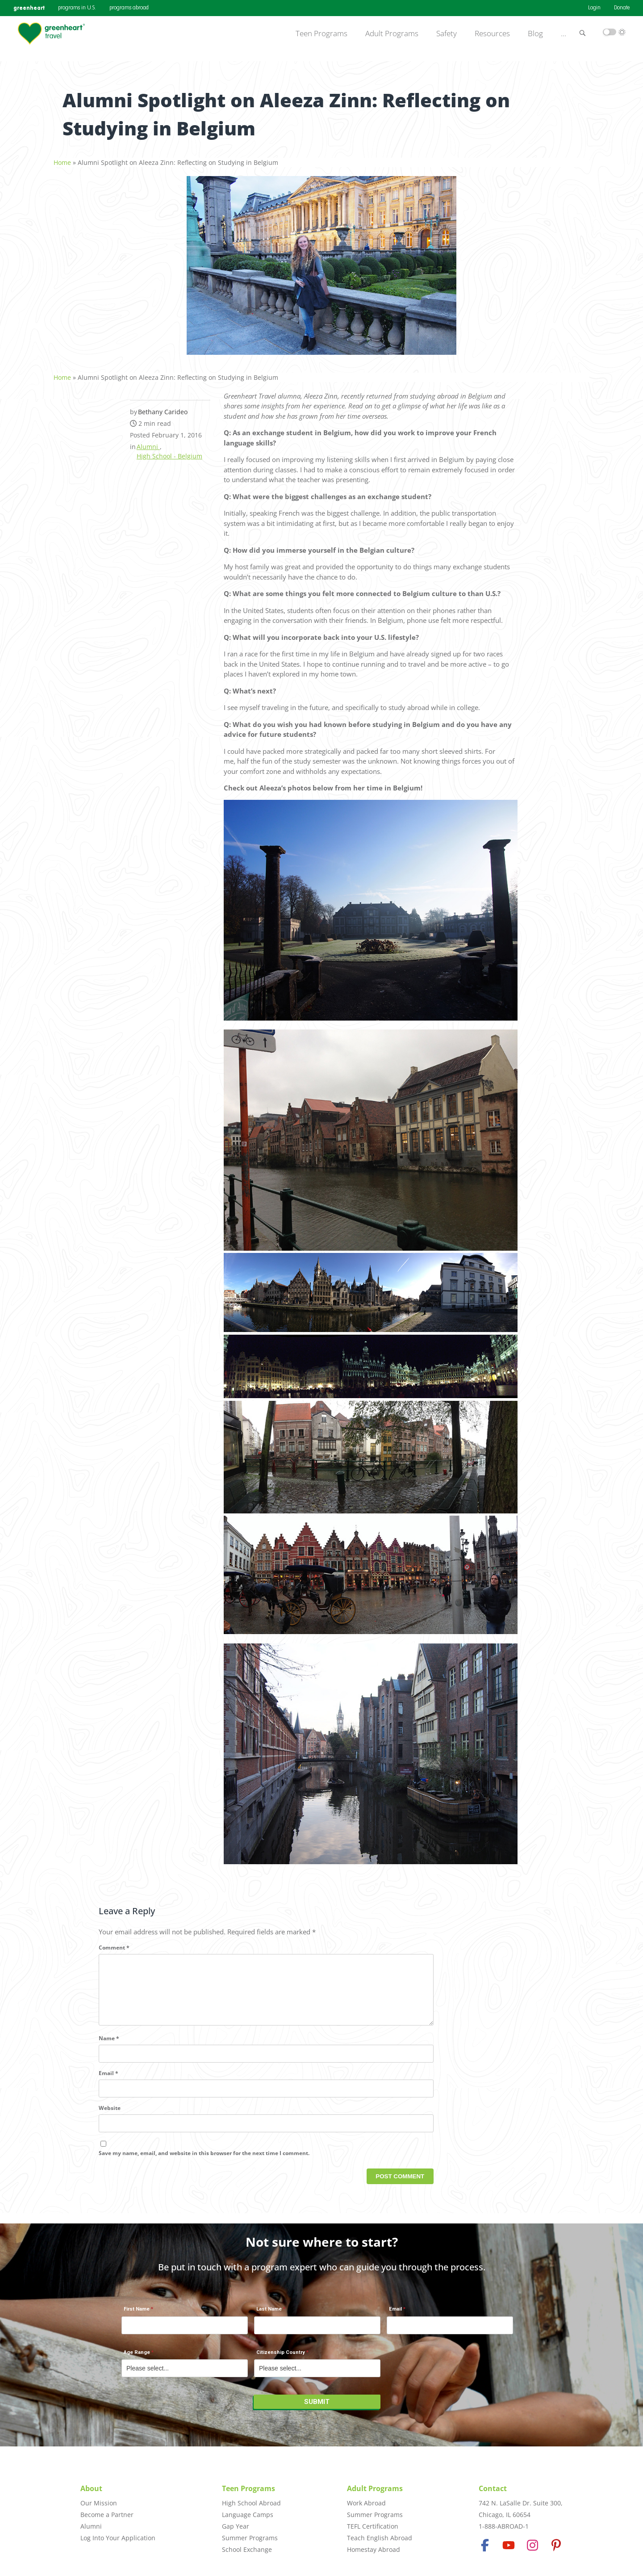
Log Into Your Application (117, 2538)
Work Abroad (366, 2503)
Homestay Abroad (373, 2549)
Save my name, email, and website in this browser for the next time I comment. (204, 2162)
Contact (493, 2488)
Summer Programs (250, 2538)
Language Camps (247, 2514)
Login (594, 8)
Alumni (148, 441)
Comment (114, 1942)
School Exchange (247, 2549)
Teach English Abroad (379, 2538)
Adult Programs (391, 33)
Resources (492, 33)
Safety (446, 33)
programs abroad (129, 8)
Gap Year (235, 2526)
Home (62, 157)
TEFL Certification (372, 2526)
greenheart (29, 7)
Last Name (269, 2314)
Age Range (137, 2357)
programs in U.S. (77, 8)
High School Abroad (251, 2503)
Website (110, 2118)
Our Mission (98, 2503)
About (91, 2488)
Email (108, 2083)
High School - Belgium (169, 451)
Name (109, 2048)
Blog (535, 33)
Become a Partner (107, 2514)
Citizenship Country (280, 2357)
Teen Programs (321, 33)
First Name (137, 2314)
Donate (622, 8)
